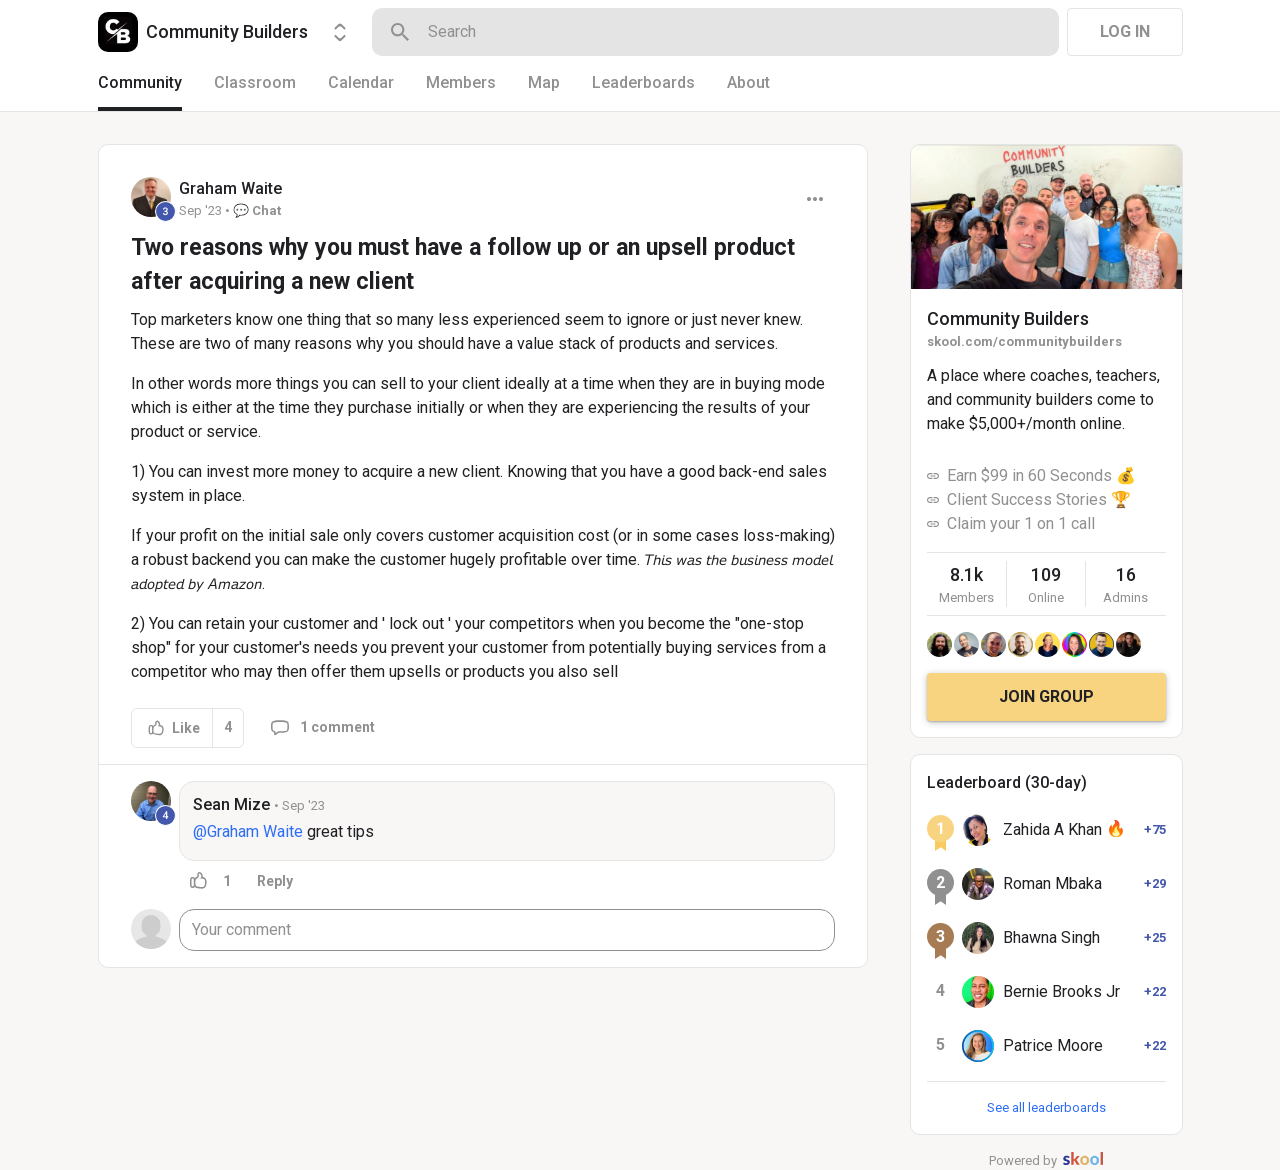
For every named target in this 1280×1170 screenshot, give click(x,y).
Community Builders (1008, 318)
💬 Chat (257, 210)
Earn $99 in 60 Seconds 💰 (1041, 475)
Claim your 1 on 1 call (1021, 523)
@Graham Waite (248, 831)
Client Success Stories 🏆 (1039, 499)
